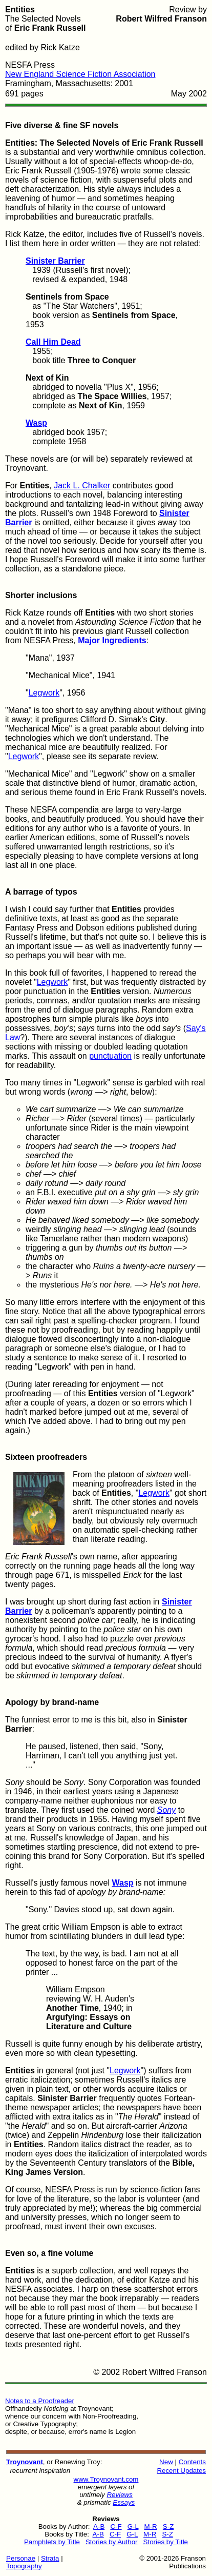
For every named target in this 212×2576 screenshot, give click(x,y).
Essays (124, 2502)
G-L (133, 2526)
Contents (192, 2462)
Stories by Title (165, 2542)
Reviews (119, 2495)
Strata (50, 2558)
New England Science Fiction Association (80, 74)
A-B (98, 2526)
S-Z (168, 2526)
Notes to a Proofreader (39, 2401)
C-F (115, 2526)
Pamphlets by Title (52, 2542)
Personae (20, 2558)
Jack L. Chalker (82, 485)
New (166, 2462)
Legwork (44, 692)
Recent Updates (181, 2470)
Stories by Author (112, 2542)
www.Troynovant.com (106, 2479)
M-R (150, 2526)
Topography (24, 2566)
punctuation (110, 1056)
